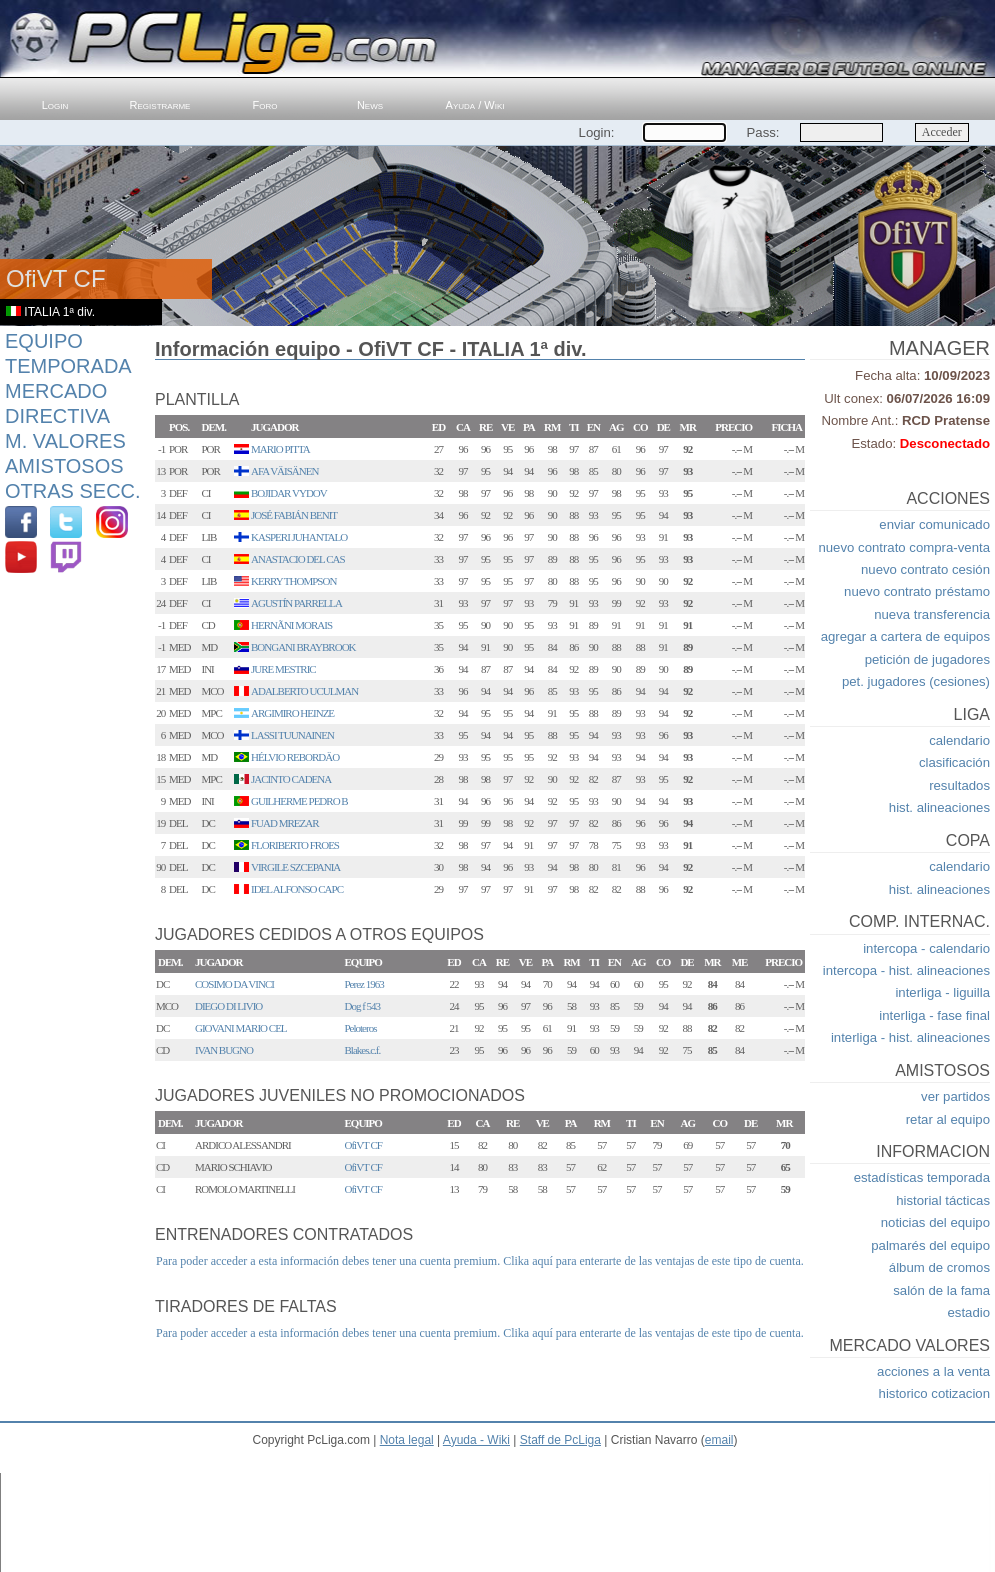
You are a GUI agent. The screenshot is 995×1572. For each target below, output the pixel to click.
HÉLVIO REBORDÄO (295, 757)
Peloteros (361, 1028)
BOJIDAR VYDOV (289, 493)
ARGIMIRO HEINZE (292, 713)
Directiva (57, 416)
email (719, 1440)
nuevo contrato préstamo (917, 591)
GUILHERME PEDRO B (299, 801)
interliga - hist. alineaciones (910, 1037)
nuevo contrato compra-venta (904, 547)
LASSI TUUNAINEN (292, 735)
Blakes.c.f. (363, 1050)
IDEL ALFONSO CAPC (297, 889)
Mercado (56, 391)
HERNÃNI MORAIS (291, 625)
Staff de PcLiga (560, 1440)
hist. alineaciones (939, 807)
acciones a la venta (933, 1371)
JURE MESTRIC (283, 669)
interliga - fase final (934, 1015)
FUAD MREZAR (285, 823)
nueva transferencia (932, 614)
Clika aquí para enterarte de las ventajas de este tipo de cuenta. (653, 1261)
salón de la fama (941, 1290)
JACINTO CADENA (291, 779)
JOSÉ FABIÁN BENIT (294, 515)
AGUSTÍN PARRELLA (296, 603)
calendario (959, 740)
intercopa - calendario (926, 948)
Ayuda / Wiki (475, 105)
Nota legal (407, 1440)
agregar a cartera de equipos (905, 636)
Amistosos (64, 466)
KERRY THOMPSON (293, 581)
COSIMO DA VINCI (234, 984)
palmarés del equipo (930, 1245)
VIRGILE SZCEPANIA (295, 867)
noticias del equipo (935, 1222)
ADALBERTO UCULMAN (304, 691)
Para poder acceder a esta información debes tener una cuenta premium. (328, 1261)
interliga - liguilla (942, 992)
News (370, 105)
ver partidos (955, 1096)
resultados (959, 785)
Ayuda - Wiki (476, 1440)
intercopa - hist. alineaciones (906, 970)
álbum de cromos (939, 1267)
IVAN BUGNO (224, 1050)
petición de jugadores (927, 659)
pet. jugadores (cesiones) (916, 681)
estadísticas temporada (922, 1177)
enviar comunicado (934, 524)
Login (55, 105)
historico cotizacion (934, 1393)
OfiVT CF (363, 1145)
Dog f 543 (363, 1006)
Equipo (44, 341)
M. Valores (65, 441)
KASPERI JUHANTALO (299, 537)
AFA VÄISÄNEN (284, 471)
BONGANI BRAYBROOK (303, 647)
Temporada (68, 366)
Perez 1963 (364, 984)
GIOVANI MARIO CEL (241, 1028)
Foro (265, 105)
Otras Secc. (73, 491)
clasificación (954, 762)
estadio (968, 1312)
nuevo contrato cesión (925, 569)
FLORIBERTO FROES (295, 845)
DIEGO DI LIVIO (228, 1006)
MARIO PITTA (280, 449)
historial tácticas (943, 1200)
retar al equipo (948, 1119)
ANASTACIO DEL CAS (298, 559)
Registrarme (160, 105)
